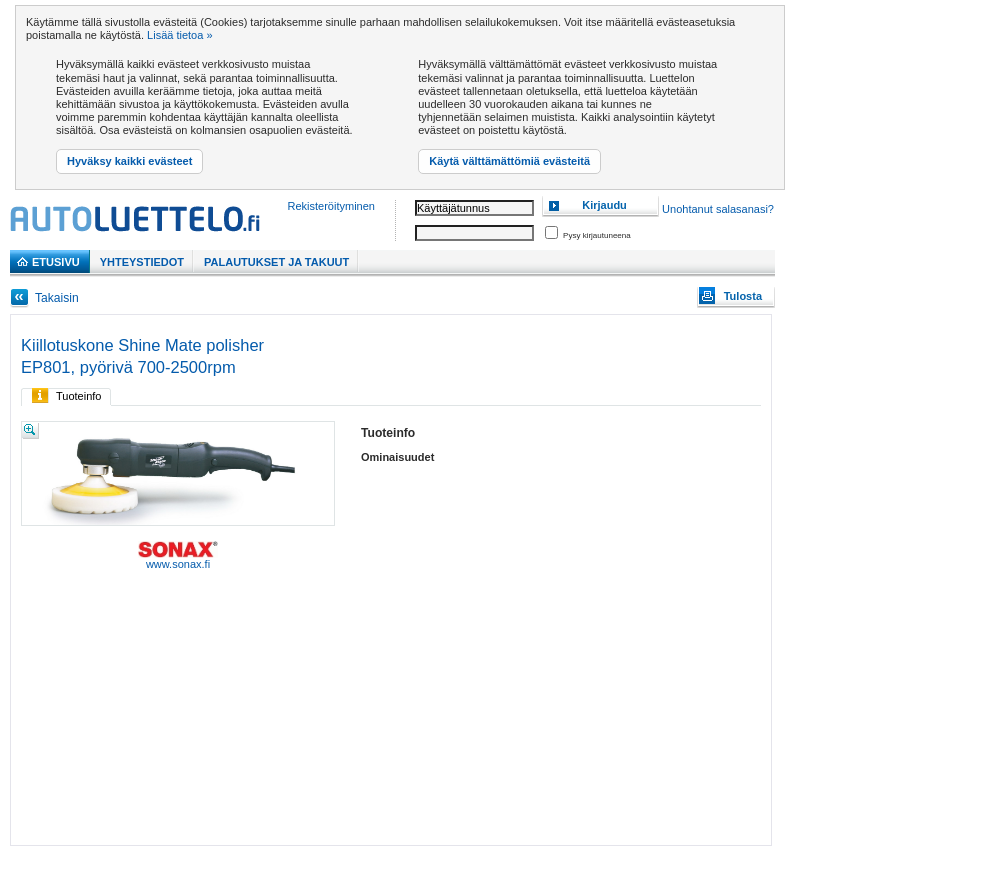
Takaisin (57, 298)
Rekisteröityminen (331, 206)
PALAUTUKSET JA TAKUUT (276, 262)
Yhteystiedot (142, 262)
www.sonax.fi (178, 555)
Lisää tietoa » (179, 35)
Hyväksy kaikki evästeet (129, 161)
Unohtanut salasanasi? (718, 209)
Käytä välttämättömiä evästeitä (509, 161)
